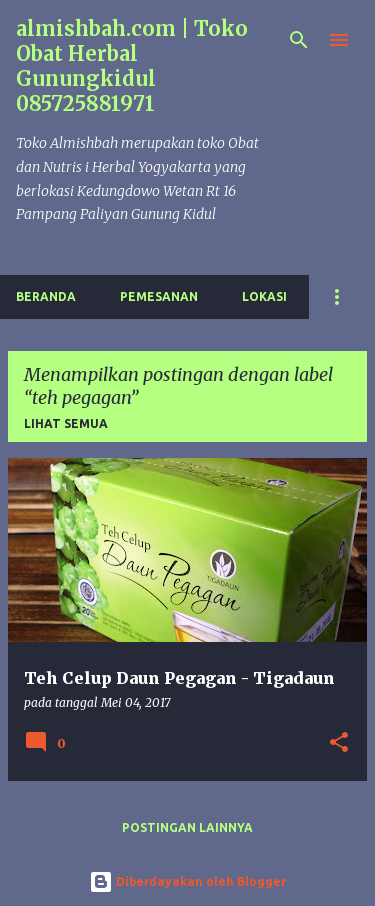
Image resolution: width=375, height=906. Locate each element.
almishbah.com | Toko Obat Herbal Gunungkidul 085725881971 (132, 66)
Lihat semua (66, 423)
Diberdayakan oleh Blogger (187, 881)
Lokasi (264, 296)
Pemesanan (159, 296)
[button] (339, 743)
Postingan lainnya (187, 827)
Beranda (46, 296)
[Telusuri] (299, 40)
